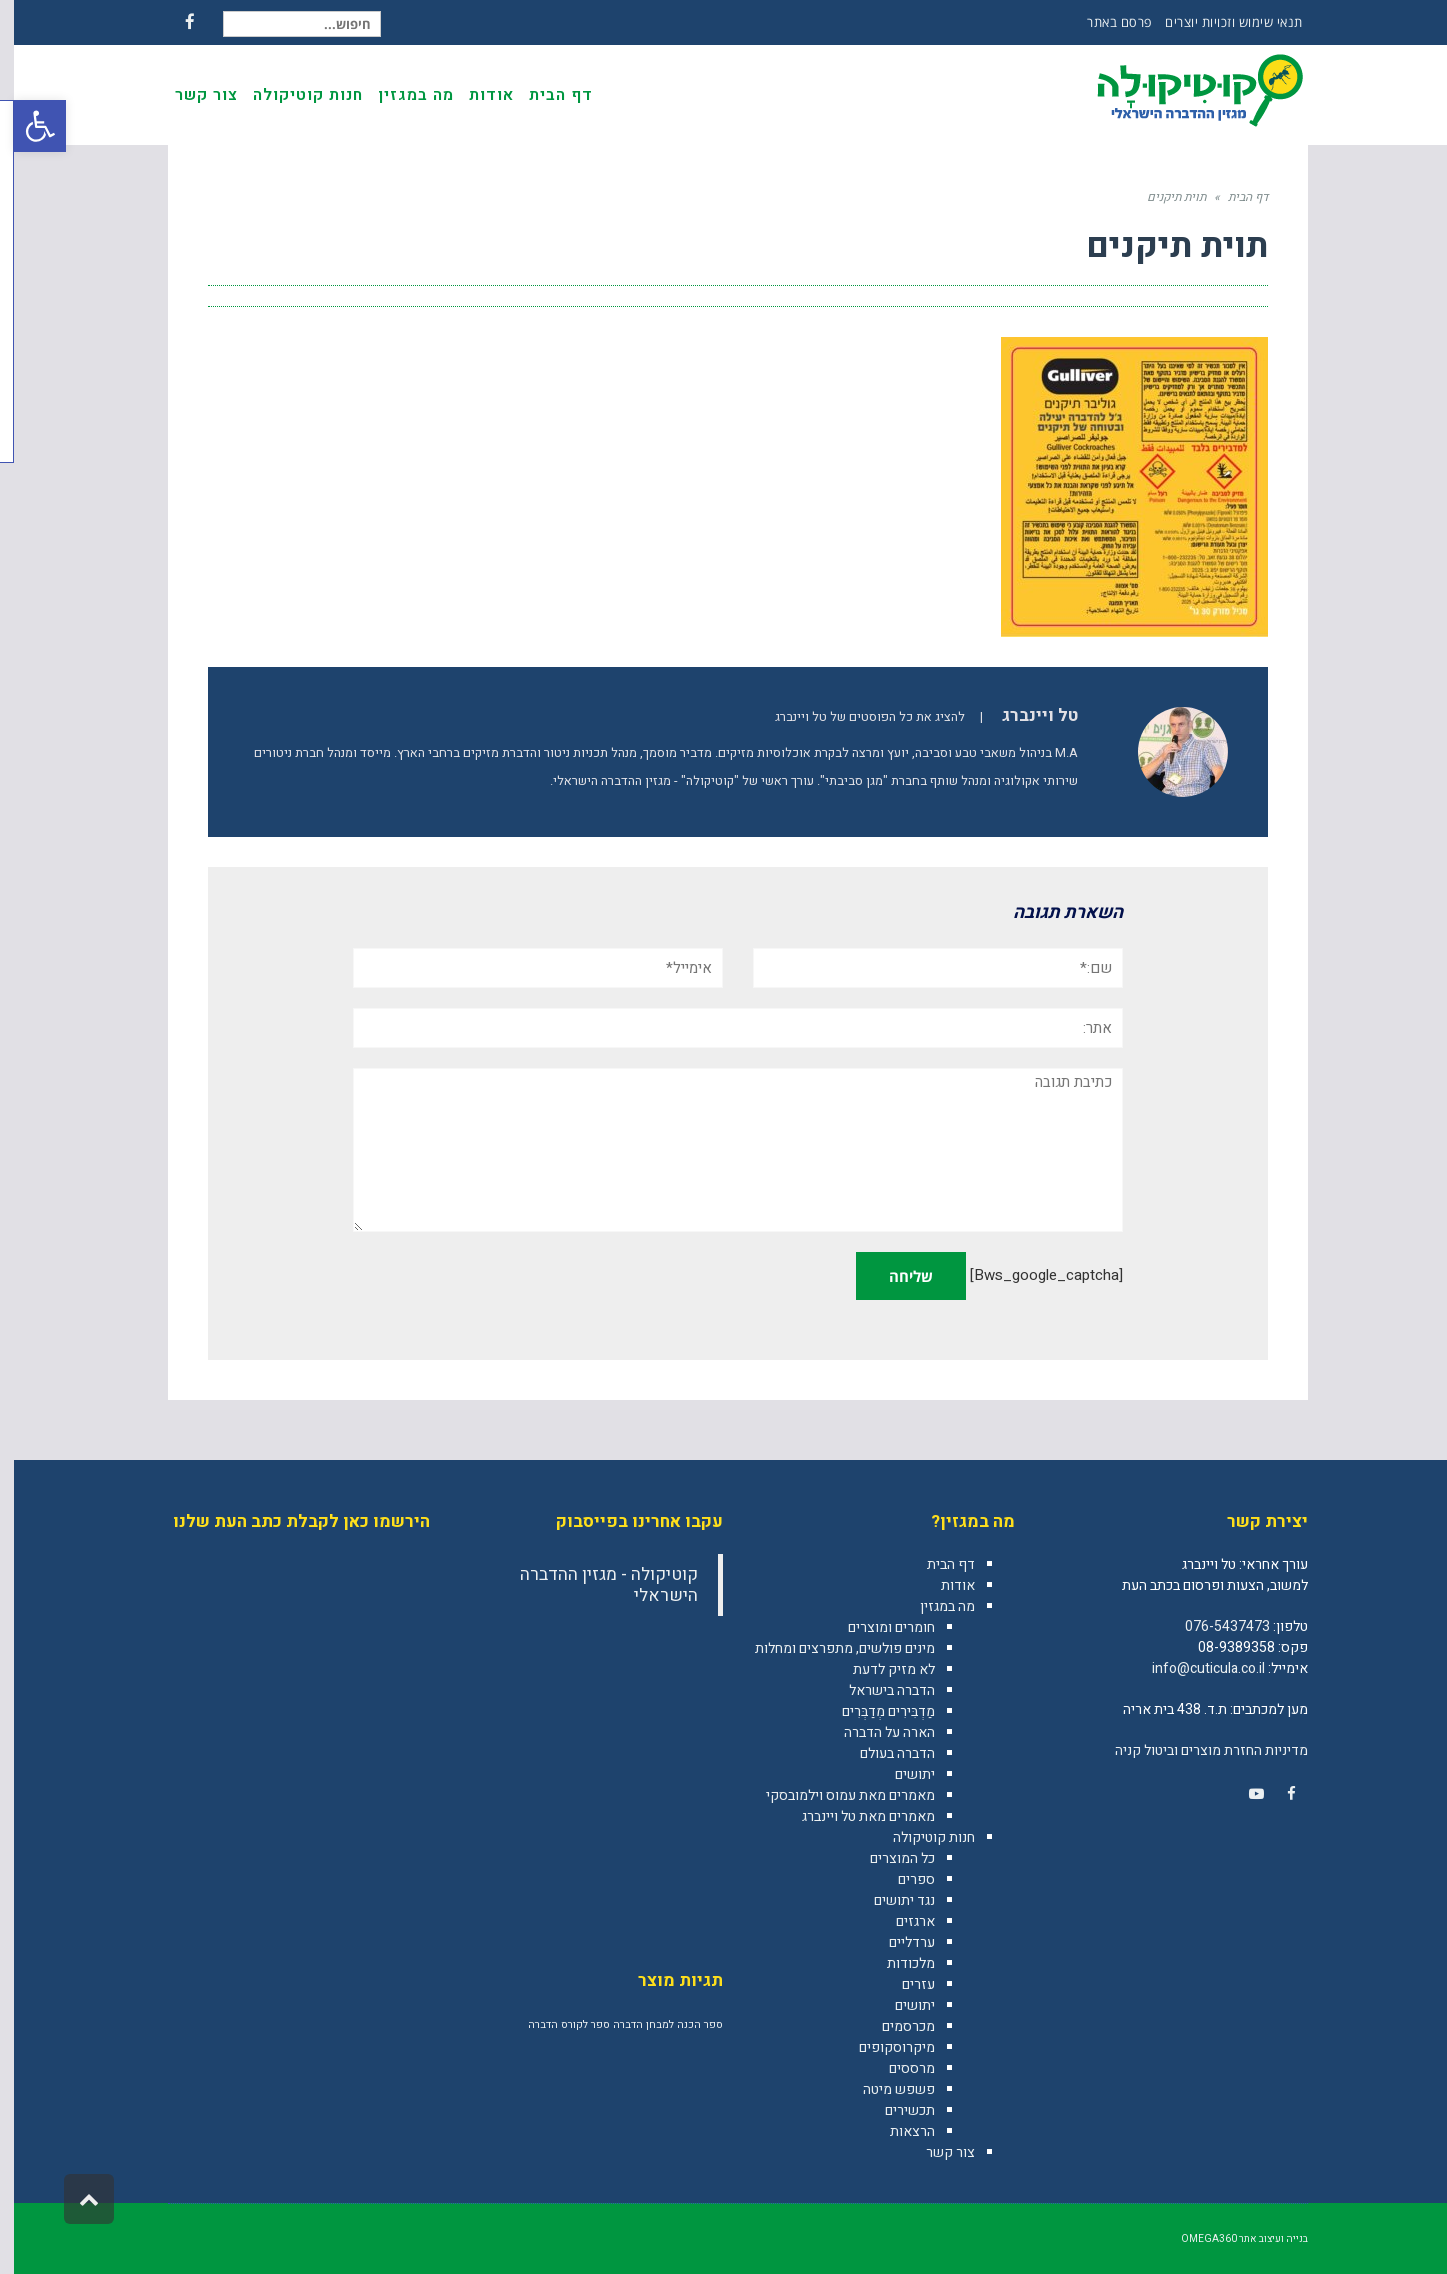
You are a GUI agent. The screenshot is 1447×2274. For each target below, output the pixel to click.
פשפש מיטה (885, 2089)
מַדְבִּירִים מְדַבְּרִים (874, 1711)
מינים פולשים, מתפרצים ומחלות (831, 1648)
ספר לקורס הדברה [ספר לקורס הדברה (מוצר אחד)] (555, 2024)
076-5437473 (1213, 1626)
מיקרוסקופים (883, 2047)
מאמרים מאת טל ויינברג (854, 1816)
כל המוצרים (888, 1858)
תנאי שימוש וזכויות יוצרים (1220, 22)
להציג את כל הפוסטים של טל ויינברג (856, 717)
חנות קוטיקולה (920, 1837)
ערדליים (898, 1942)
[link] (1278, 1794)
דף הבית (937, 1564)
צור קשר (936, 2152)
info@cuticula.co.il (1194, 1668)
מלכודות (897, 1963)
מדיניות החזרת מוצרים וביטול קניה (1197, 1750)
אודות (944, 1585)
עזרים (904, 1984)
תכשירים (896, 2110)
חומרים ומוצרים (877, 1627)
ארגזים (901, 1921)
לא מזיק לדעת (880, 1669)
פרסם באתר (1105, 22)
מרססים (898, 2068)
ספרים (902, 1879)
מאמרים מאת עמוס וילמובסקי (836, 1795)
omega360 (1195, 2239)
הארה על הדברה (875, 1732)
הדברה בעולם (883, 1753)
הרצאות (898, 2131)
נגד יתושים (890, 1900)
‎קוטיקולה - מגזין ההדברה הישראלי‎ (595, 1585)
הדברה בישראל (878, 1690)
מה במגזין (933, 1606)
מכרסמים (894, 2026)
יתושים (901, 1774)
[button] (26, 126)
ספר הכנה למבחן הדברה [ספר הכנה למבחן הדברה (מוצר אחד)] (654, 2024)
